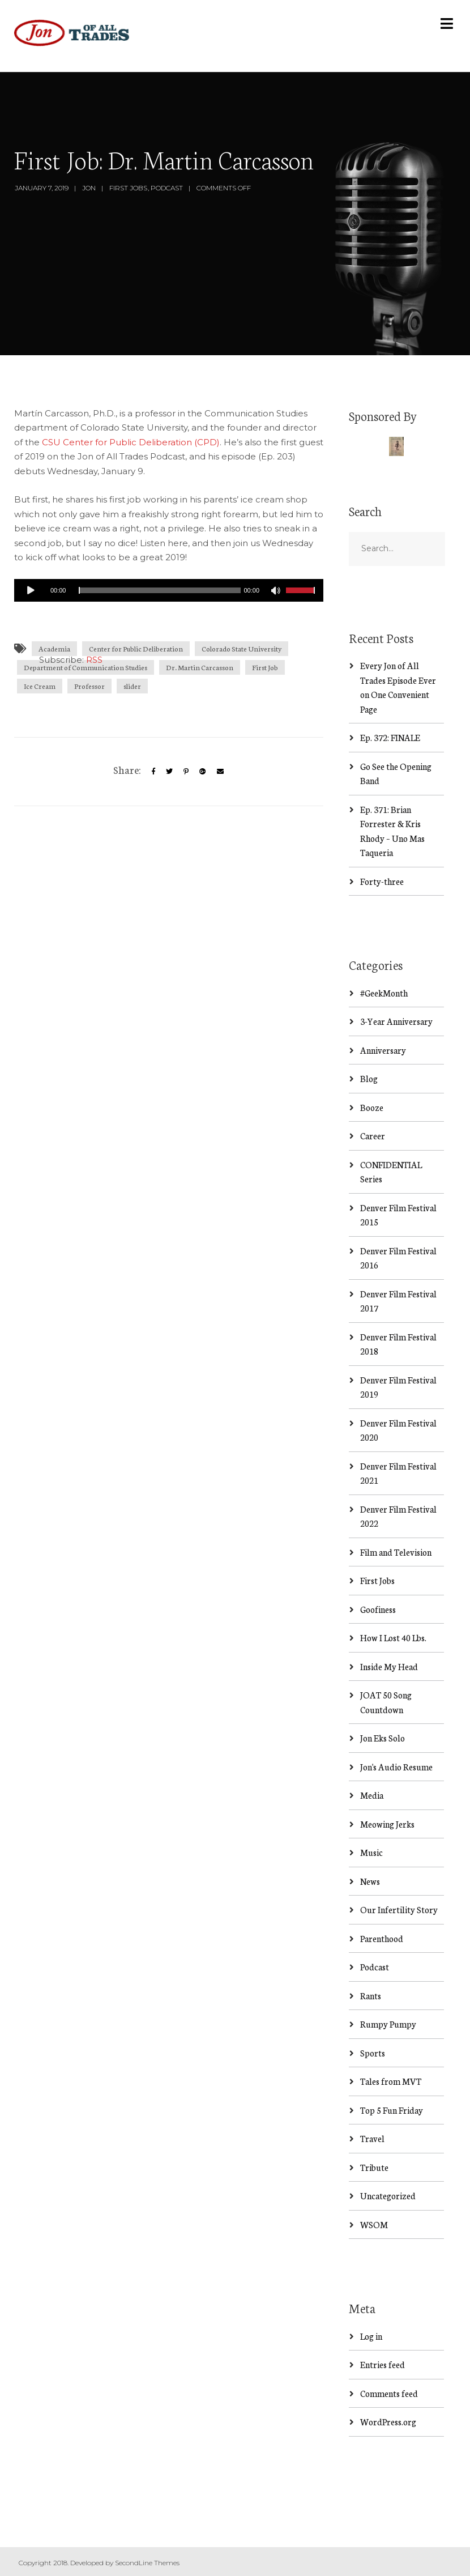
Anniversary (383, 1050)
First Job (265, 667)
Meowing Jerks (387, 1824)
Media (371, 1795)
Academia (54, 648)
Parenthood (381, 1938)
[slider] (159, 590)
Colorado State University (241, 648)
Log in (371, 2336)
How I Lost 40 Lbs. (393, 1637)
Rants (370, 1996)
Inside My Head (389, 1666)
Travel (372, 2138)
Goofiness (378, 1609)
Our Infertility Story (399, 1909)
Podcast (167, 188)
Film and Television (395, 1552)
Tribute (374, 2167)
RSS (94, 659)
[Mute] (277, 592)
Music (371, 1852)
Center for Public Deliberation (136, 648)
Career (372, 1136)
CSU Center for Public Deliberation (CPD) (131, 442)
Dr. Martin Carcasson (199, 667)
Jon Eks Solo (382, 1738)
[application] (168, 590)
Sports (372, 2053)
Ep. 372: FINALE (390, 737)
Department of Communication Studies (85, 667)
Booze (371, 1107)
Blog (369, 1078)
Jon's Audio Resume (396, 1767)
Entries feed (382, 2364)
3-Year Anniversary (396, 1021)
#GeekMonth (384, 993)
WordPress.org (388, 2422)
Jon (89, 188)
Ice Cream (39, 686)
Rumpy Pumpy (388, 2024)
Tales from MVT (390, 2081)
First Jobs (128, 188)
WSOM (374, 2224)
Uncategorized (388, 2196)
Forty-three (382, 881)
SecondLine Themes (147, 2562)
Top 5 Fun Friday (391, 2110)
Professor (89, 686)
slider (132, 686)
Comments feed (389, 2393)
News (370, 1881)
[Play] (31, 590)
